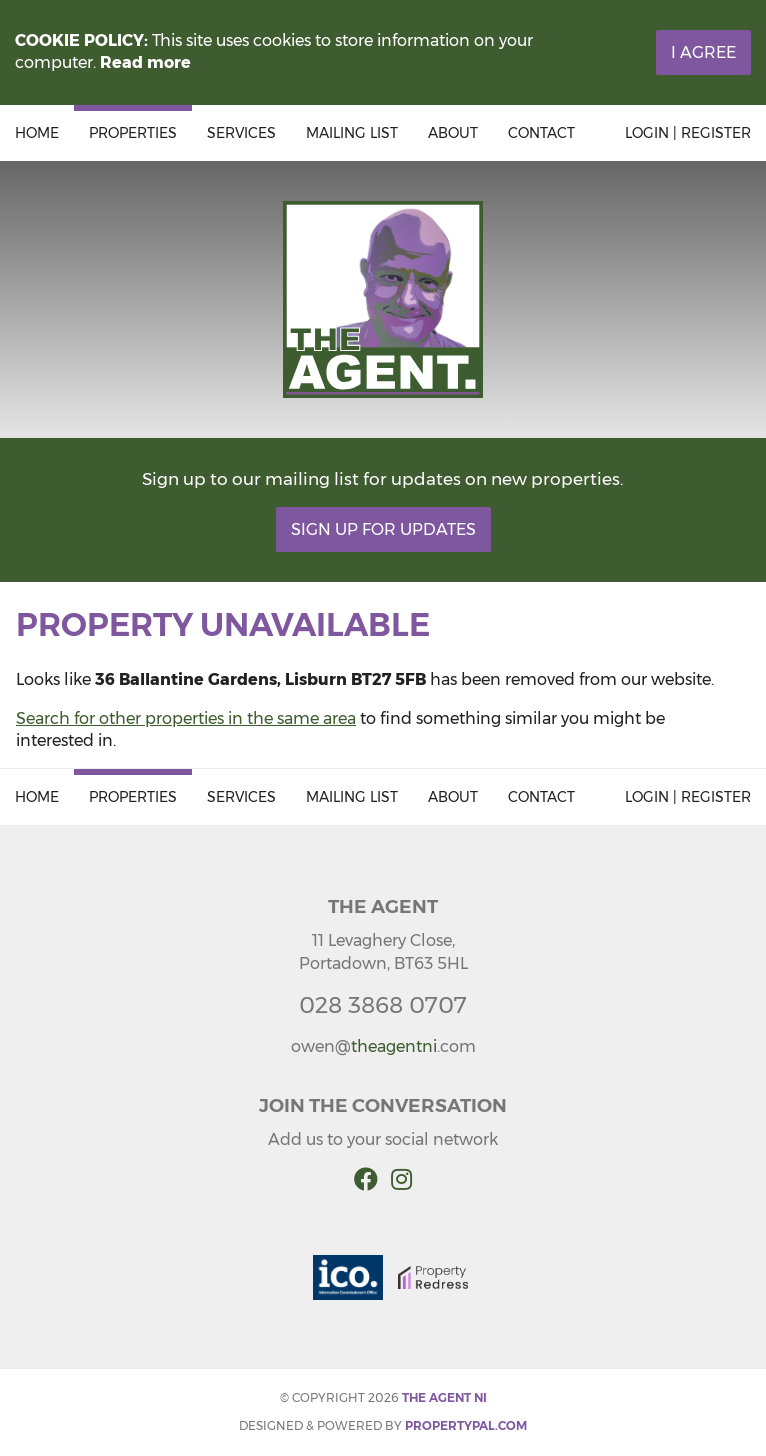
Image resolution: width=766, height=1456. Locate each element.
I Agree (703, 52)
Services (241, 133)
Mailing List (352, 133)
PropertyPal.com (466, 1425)
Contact (541, 133)
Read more (145, 62)
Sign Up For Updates (383, 529)
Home (37, 133)
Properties (133, 133)
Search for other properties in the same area (186, 718)
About (453, 133)
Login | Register (688, 133)
